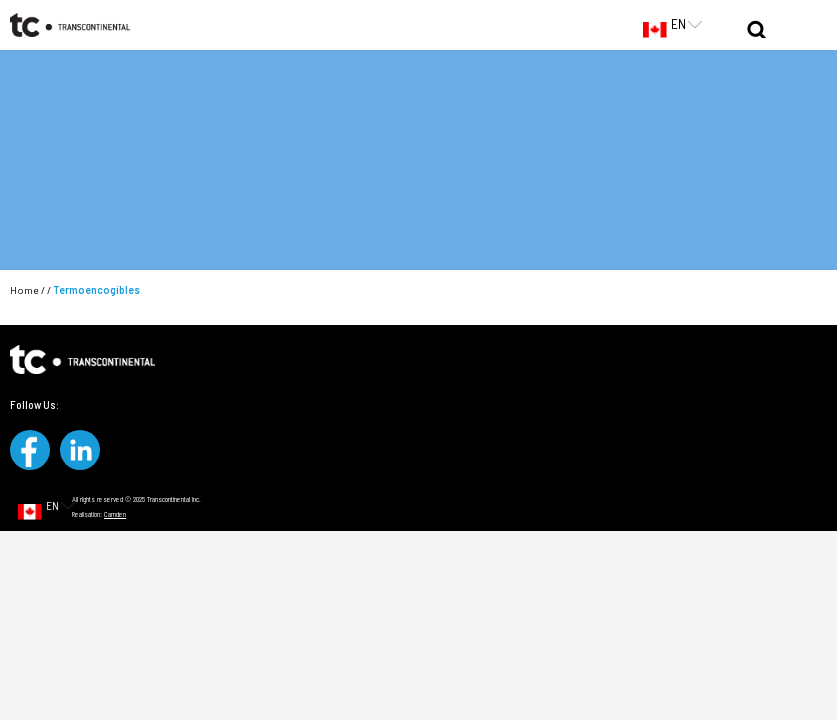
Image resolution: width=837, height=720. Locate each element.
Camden (115, 514)
